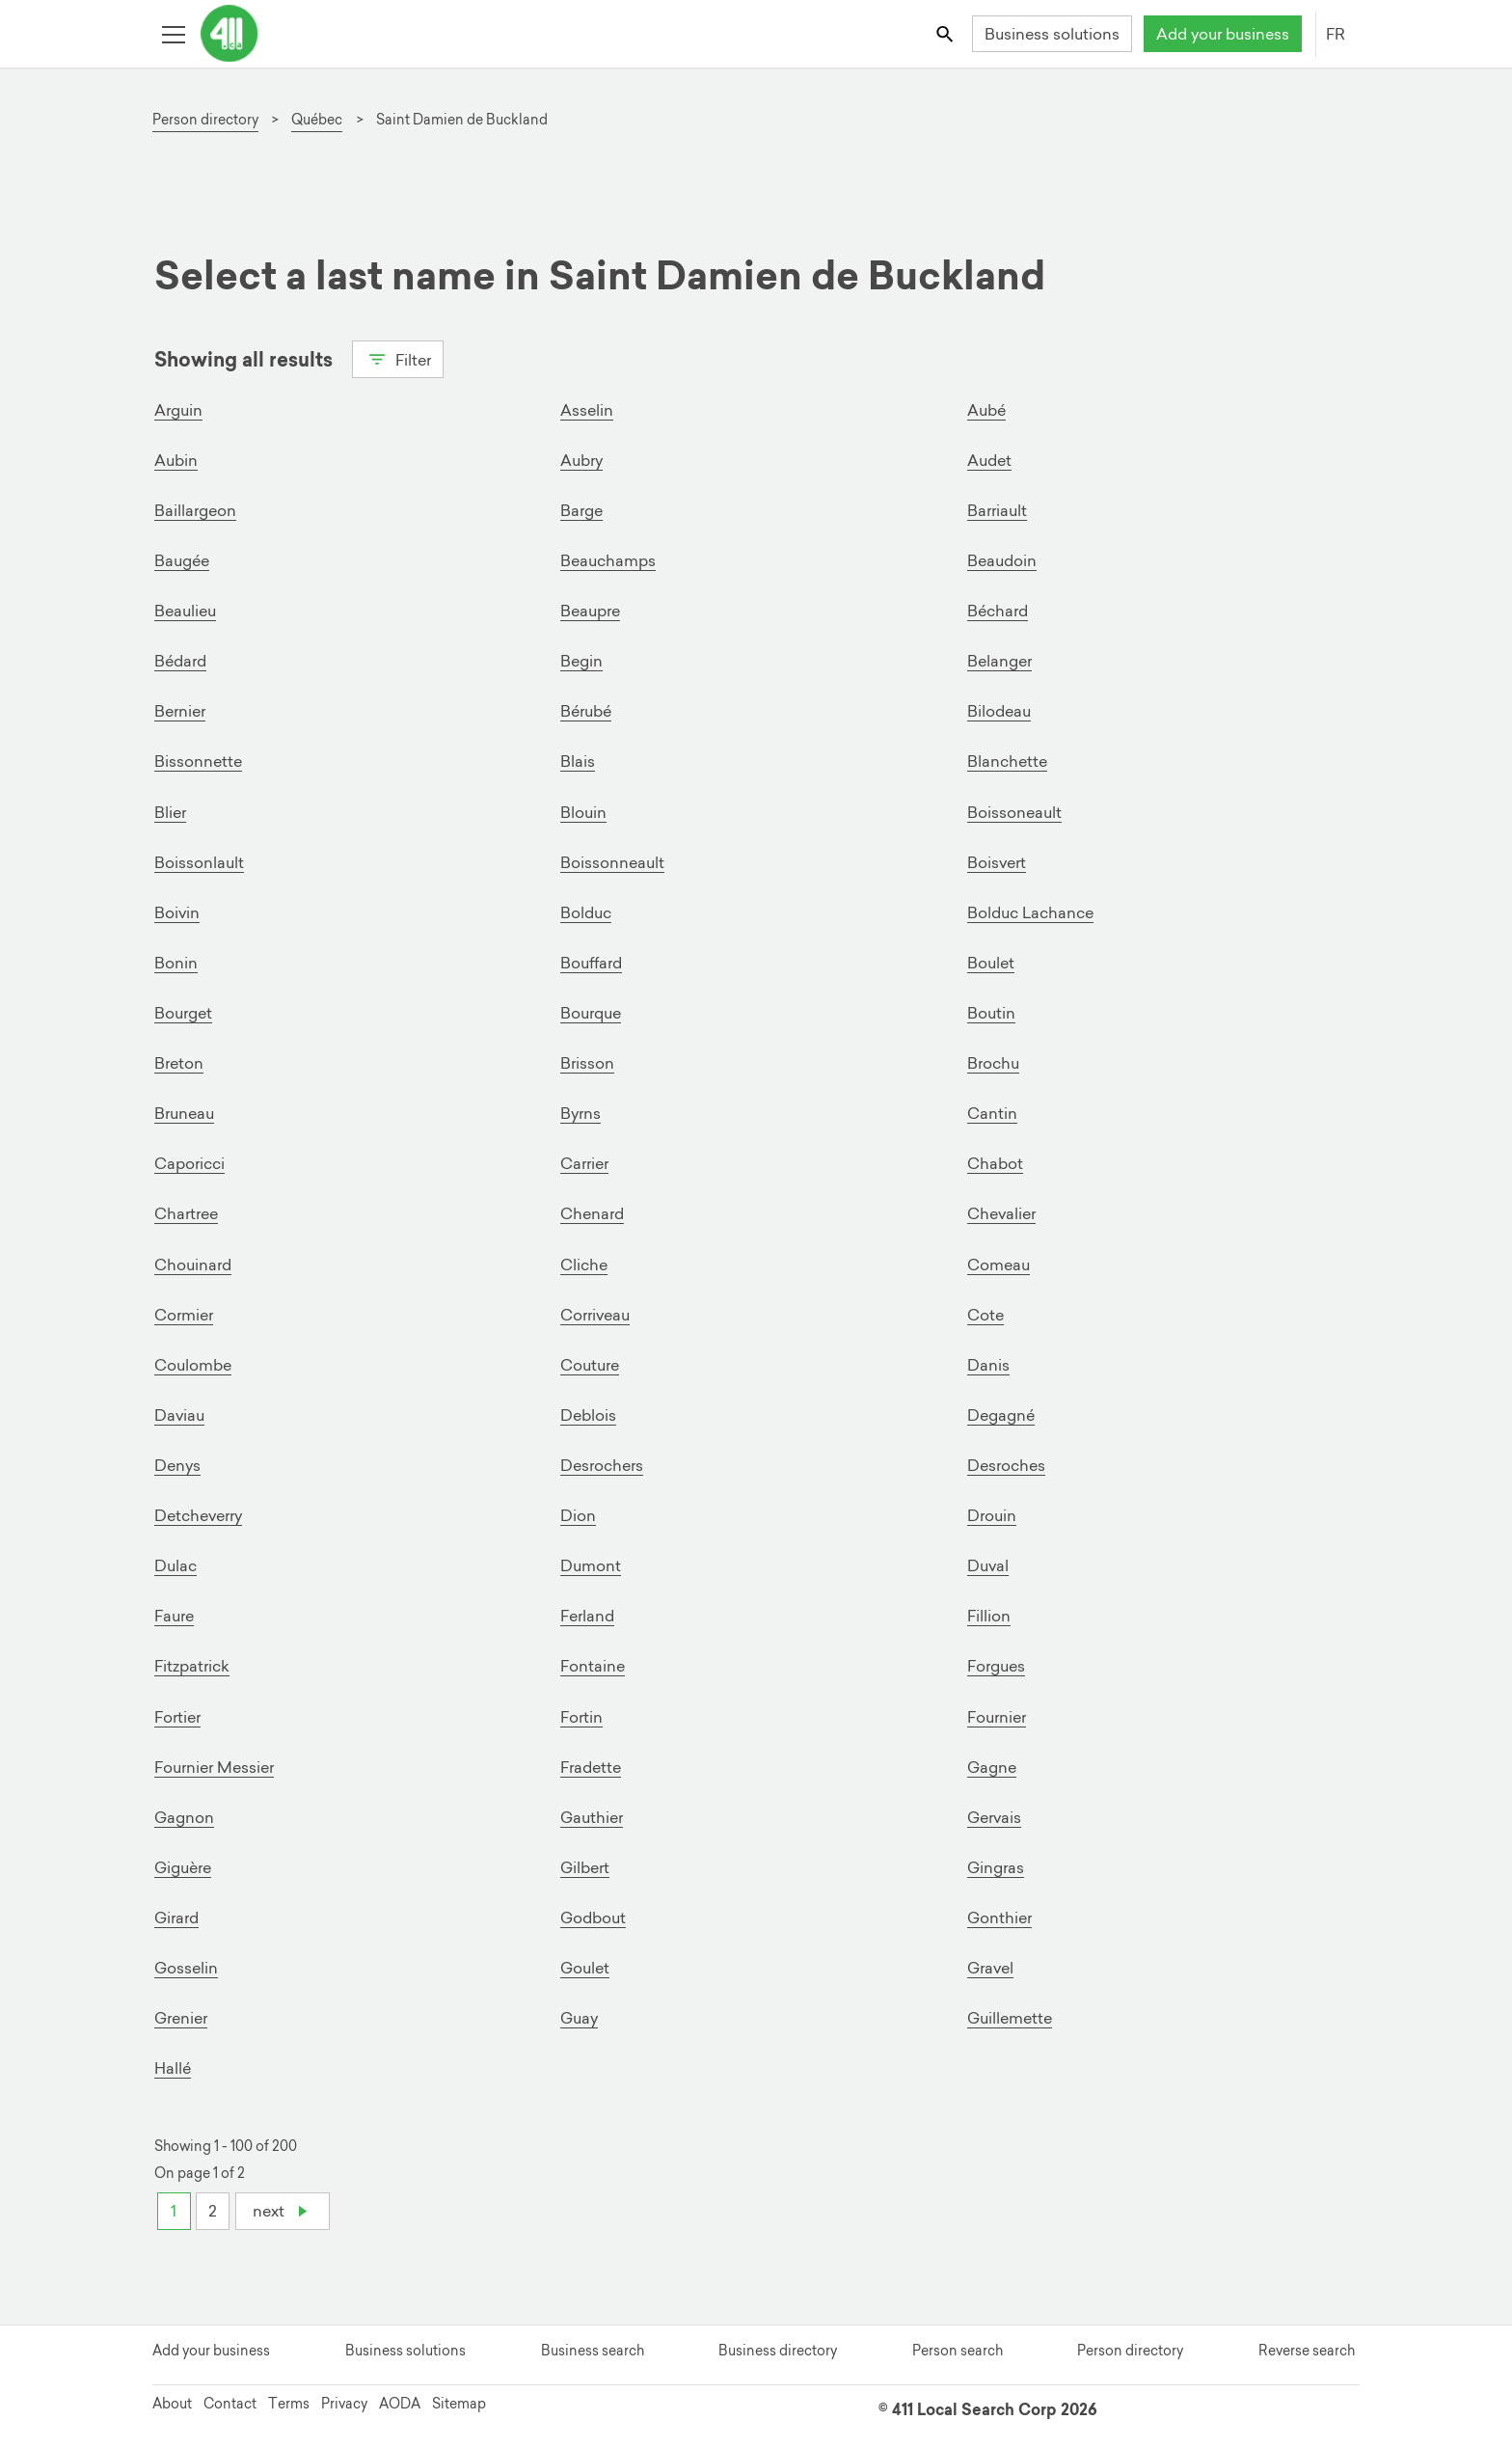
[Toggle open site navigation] (173, 33)
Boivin (177, 911)
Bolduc (585, 911)
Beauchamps (608, 560)
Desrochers (601, 1463)
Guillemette (1009, 2015)
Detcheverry (198, 1513)
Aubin (176, 460)
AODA (399, 2400)
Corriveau (595, 1312)
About (172, 2400)
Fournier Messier (214, 1764)
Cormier (183, 1312)
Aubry (581, 460)
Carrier (584, 1162)
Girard (176, 1914)
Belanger (999, 660)
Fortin (581, 1714)
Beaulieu (185, 610)
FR (1335, 33)
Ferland (587, 1613)
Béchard (997, 610)
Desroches (1006, 1463)
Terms (289, 2400)
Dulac (175, 1563)
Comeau (998, 1262)
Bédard (180, 660)
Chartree (186, 1212)
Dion (578, 1513)
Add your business (1222, 33)
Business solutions (1052, 33)
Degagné (1001, 1413)
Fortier (177, 1714)
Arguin (178, 410)
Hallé (172, 2065)
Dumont (590, 1563)
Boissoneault (1014, 811)
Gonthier (999, 1914)
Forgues (996, 1663)
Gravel (990, 1964)
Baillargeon (195, 510)
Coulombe (192, 1363)
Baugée (181, 560)
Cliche (584, 1262)
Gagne (991, 1764)
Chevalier (1001, 1212)
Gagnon (184, 1814)
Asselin (586, 410)
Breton (178, 1062)
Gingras (995, 1864)
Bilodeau (999, 711)
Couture (589, 1363)
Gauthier (591, 1814)
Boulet (990, 961)
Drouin (991, 1513)
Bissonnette (198, 761)
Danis (988, 1363)
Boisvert (996, 861)
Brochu (993, 1062)
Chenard (592, 1212)
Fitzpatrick (192, 1663)
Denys (177, 1463)
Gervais (994, 1814)
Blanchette (1007, 761)
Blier (170, 811)
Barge (581, 510)
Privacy (344, 2400)
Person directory (1130, 2347)
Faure (174, 1613)
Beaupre (590, 610)
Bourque (590, 1011)
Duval (988, 1563)
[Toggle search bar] (946, 33)
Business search (592, 2347)
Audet (989, 460)
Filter (397, 357)
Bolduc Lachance (1030, 911)
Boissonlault (199, 861)
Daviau (179, 1413)
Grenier (180, 2015)
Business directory (777, 2347)
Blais (577, 761)
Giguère (182, 1864)
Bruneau (184, 1112)
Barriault (997, 510)
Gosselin (186, 1964)
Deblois (588, 1413)
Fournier (996, 1714)
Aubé (986, 410)
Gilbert (584, 1864)
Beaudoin (1002, 560)
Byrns (580, 1112)
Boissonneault (612, 861)
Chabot (995, 1162)
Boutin (991, 1011)
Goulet (584, 1964)
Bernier (179, 711)
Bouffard (591, 961)
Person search (957, 2347)
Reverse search (1306, 2347)
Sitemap (459, 2400)
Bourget (183, 1011)
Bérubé (585, 711)
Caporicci (189, 1162)
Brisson (587, 1062)
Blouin (583, 811)
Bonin (176, 961)
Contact (229, 2400)
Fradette (590, 1764)
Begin (581, 660)
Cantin (992, 1112)
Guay (579, 2015)
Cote (985, 1312)
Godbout (593, 1914)
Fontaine (592, 1663)
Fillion (989, 1613)
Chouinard (192, 1262)
